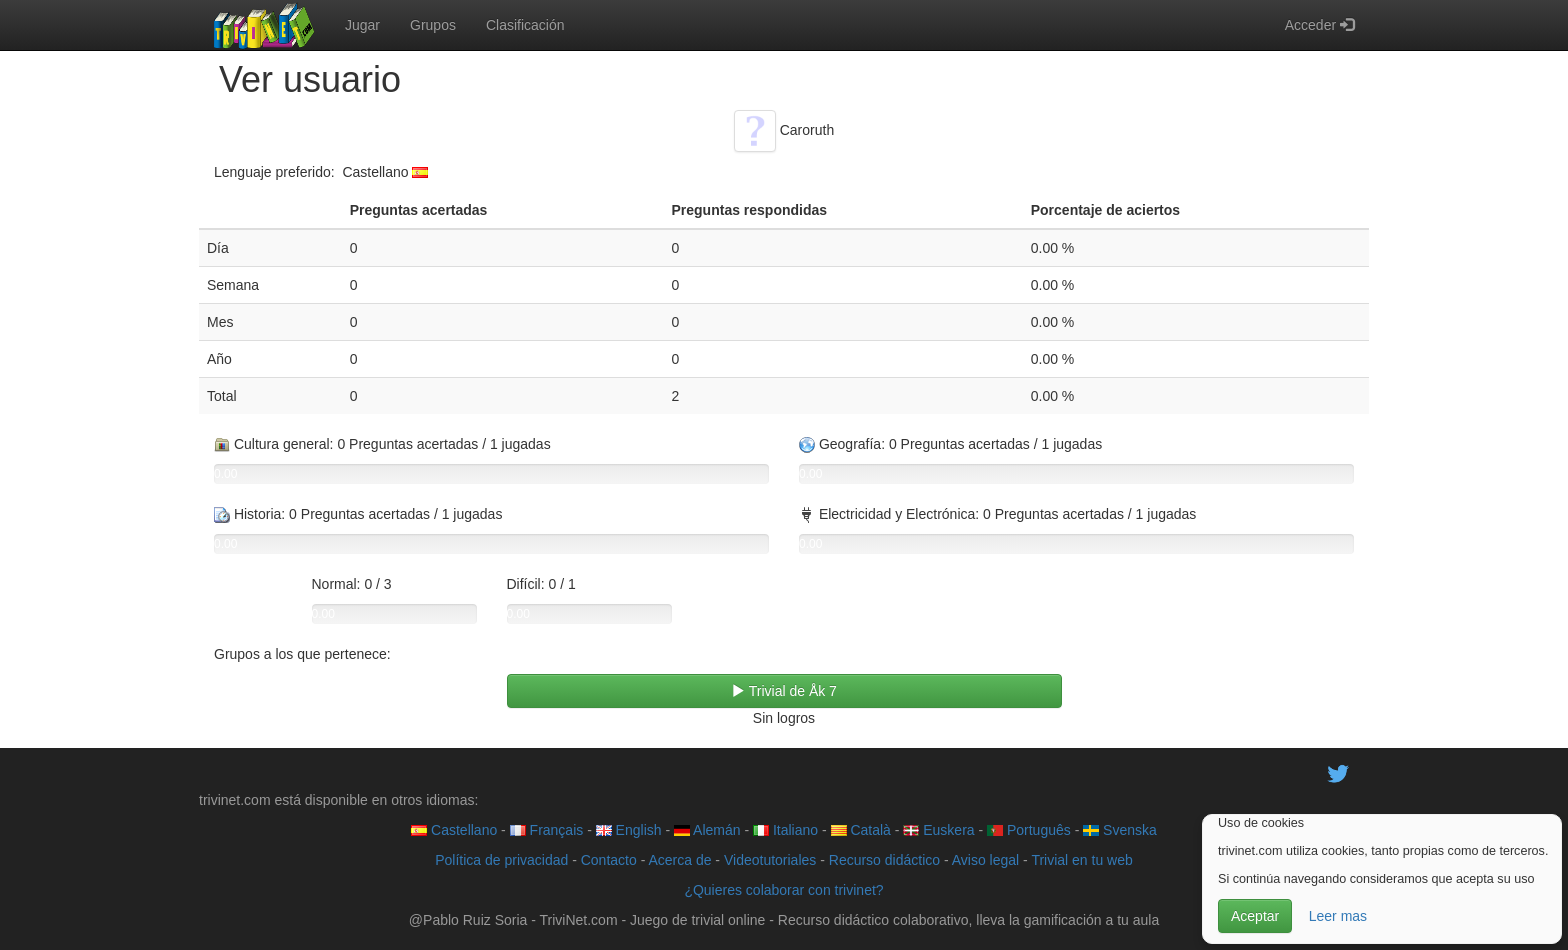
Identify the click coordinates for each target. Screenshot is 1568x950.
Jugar (362, 25)
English (629, 830)
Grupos (433, 25)
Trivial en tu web (1081, 860)
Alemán (707, 830)
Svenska (1120, 830)
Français (547, 830)
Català (861, 830)
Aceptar (1255, 916)
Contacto (609, 860)
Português (1029, 830)
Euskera (938, 830)
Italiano (785, 830)
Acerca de (679, 860)
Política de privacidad (501, 860)
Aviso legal (985, 860)
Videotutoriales (770, 860)
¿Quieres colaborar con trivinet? (783, 890)
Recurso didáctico (884, 860)
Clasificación (525, 25)
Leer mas (1338, 916)
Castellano (454, 830)
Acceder (1319, 25)
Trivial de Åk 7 (784, 691)
